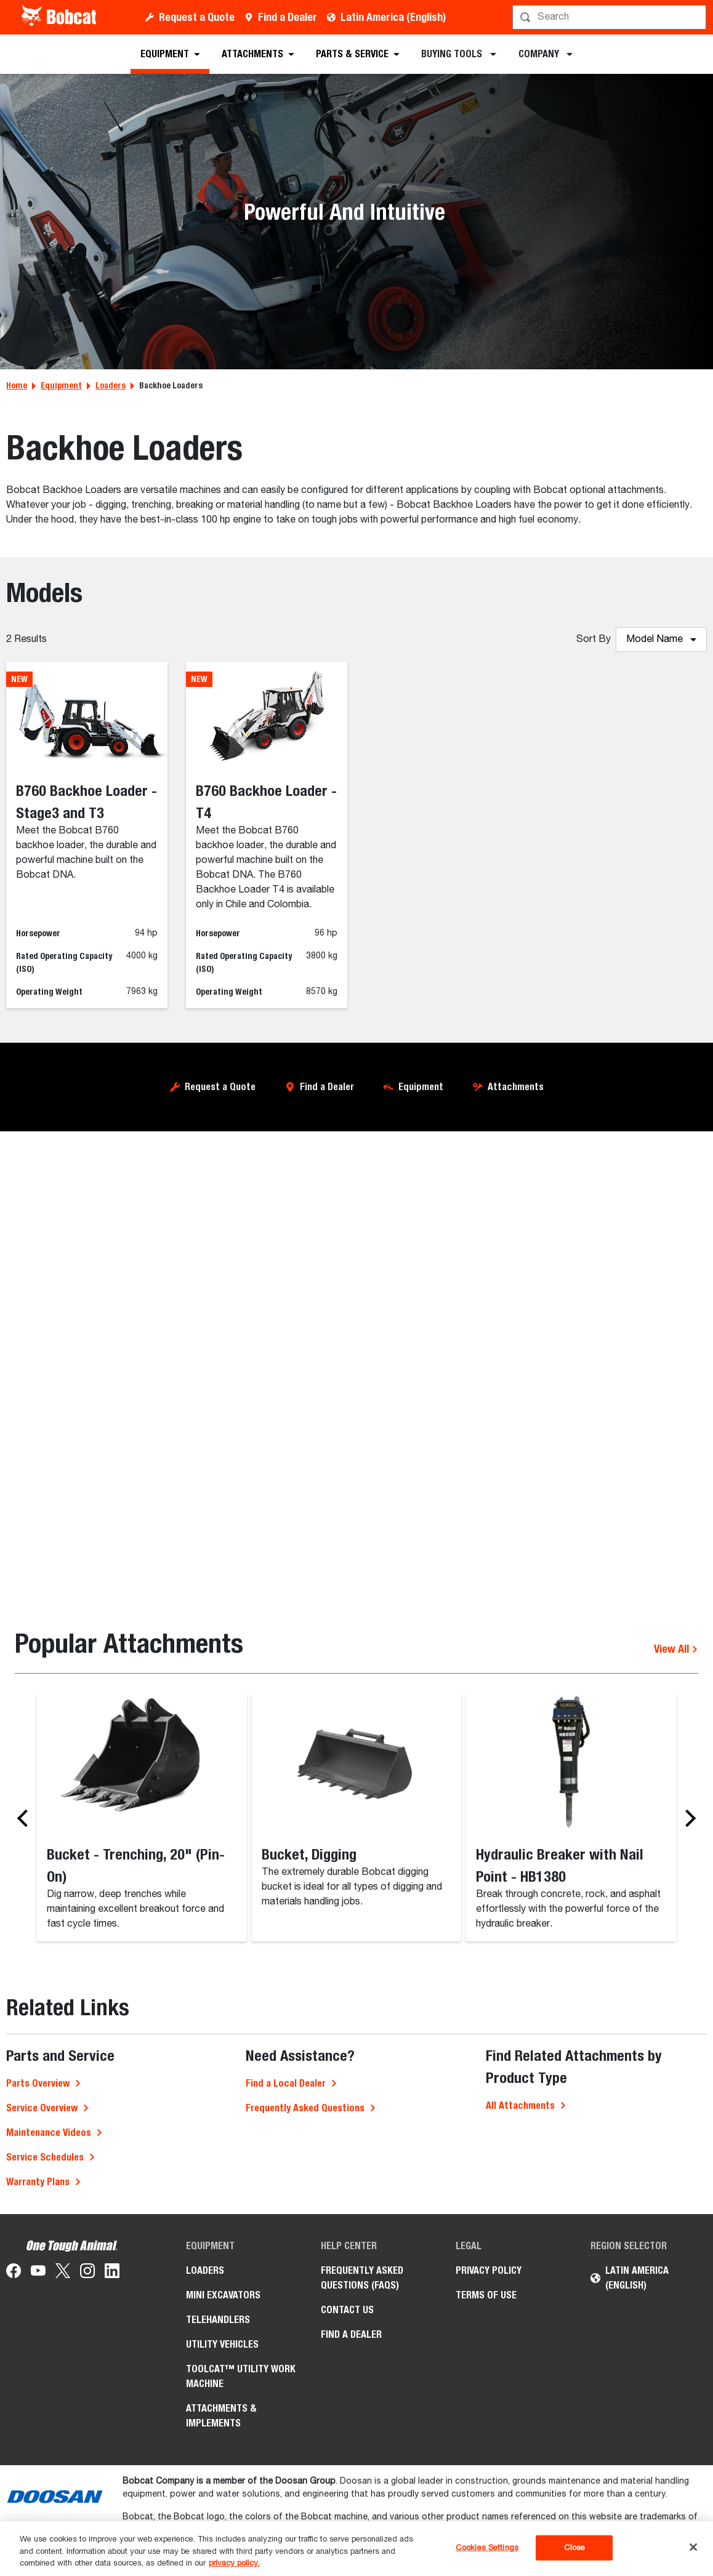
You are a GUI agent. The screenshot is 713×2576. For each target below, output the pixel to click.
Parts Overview (38, 2083)
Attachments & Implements (221, 2415)
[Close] (693, 2547)
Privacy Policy (489, 2270)
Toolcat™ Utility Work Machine (241, 2376)
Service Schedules (45, 2157)
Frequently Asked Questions (305, 2108)
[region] (356, 2548)
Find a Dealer (287, 16)
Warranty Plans (38, 2182)
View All (676, 1648)
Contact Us (347, 2310)
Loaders (110, 385)
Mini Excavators (223, 2295)
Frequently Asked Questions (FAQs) (362, 2278)
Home (16, 385)
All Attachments (520, 2105)
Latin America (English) (393, 16)
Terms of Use (486, 2295)
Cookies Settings (487, 2547)
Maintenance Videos (48, 2132)
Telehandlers (218, 2319)
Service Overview (42, 2108)
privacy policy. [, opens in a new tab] (234, 2563)
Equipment (61, 385)
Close (575, 2547)
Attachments (516, 1087)
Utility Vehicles (222, 2344)
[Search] (610, 17)
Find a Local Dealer (286, 2083)
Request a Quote (197, 16)
